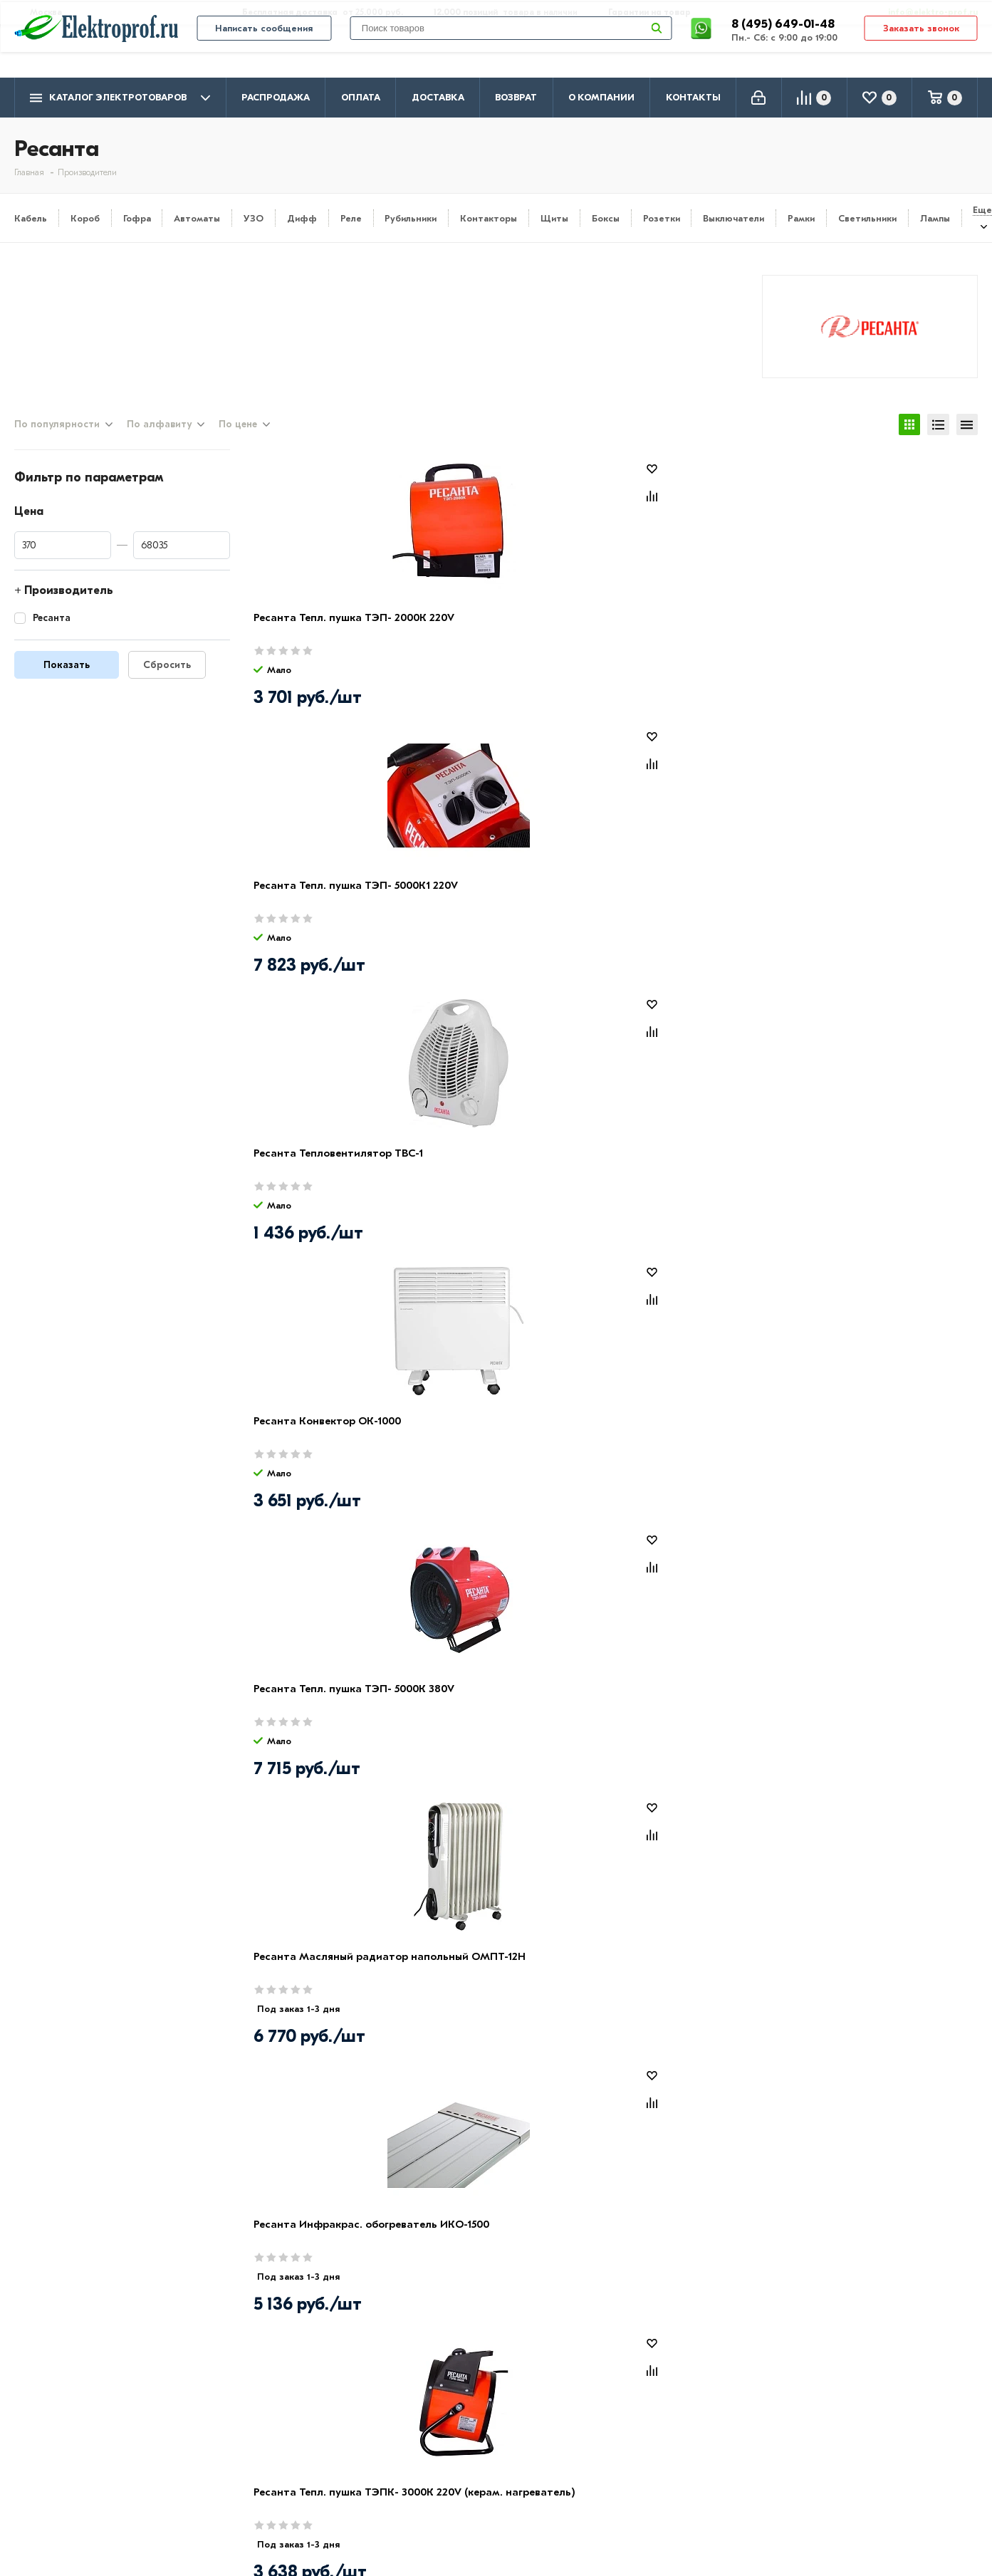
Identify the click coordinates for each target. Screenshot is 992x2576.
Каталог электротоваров (120, 98)
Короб (85, 218)
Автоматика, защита (457, 2479)
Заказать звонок (921, 51)
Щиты (554, 218)
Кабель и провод (447, 2417)
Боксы (606, 218)
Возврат (516, 97)
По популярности (57, 441)
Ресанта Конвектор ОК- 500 (510, 1439)
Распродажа (275, 97)
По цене (238, 441)
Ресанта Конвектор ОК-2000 (694, 1707)
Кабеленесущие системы (468, 2500)
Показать (66, 683)
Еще (982, 209)
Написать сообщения (264, 51)
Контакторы (488, 218)
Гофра (137, 218)
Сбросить (167, 683)
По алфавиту (159, 441)
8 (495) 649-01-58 (864, 2437)
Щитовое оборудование (467, 2459)
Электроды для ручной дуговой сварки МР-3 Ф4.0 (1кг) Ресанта (507, 1187)
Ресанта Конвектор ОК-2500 (876, 1707)
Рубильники (411, 218)
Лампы (935, 218)
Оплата (360, 97)
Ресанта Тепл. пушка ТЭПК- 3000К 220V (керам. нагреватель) (875, 919)
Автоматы (197, 218)
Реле (351, 218)
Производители (57, 2438)
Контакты (693, 97)
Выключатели (733, 218)
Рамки (801, 218)
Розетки (661, 218)
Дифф (302, 218)
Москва (836, 2492)
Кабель (30, 218)
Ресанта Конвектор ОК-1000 (876, 636)
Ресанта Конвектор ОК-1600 (329, 1171)
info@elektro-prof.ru (925, 12)
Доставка (438, 97)
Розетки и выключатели (466, 2438)
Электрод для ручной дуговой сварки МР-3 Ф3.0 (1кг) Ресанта (517, 1990)
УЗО (253, 218)
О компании (601, 97)
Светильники (867, 218)
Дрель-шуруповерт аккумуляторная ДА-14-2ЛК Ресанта (691, 1455)
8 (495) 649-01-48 (784, 46)
